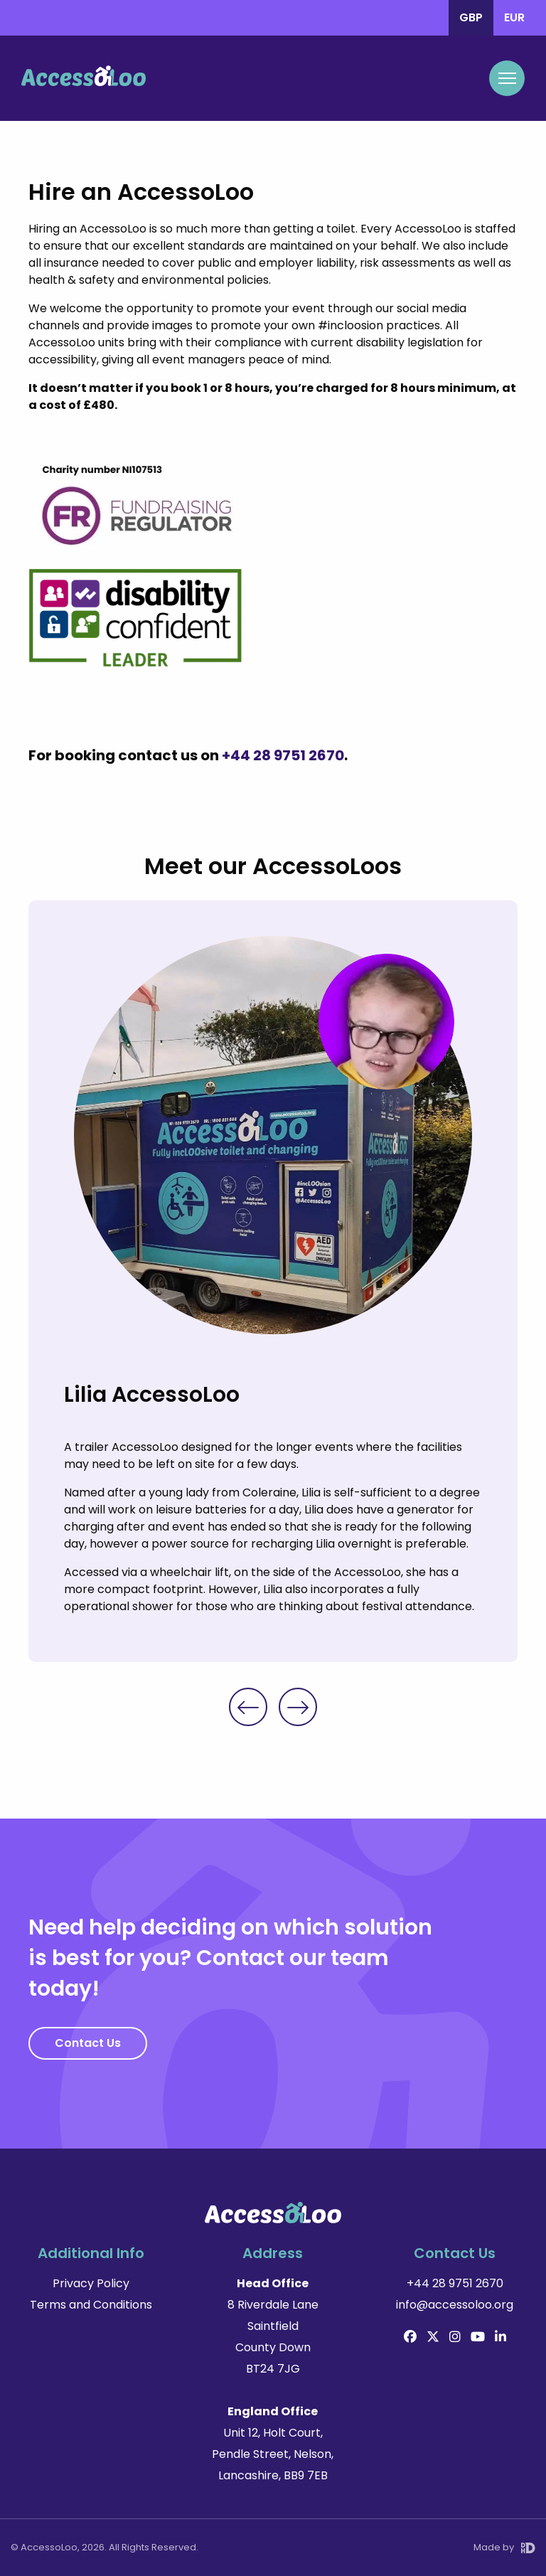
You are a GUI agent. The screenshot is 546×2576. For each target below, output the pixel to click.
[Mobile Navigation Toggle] (507, 78)
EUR (514, 17)
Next (298, 1707)
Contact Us (88, 2043)
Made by (504, 2547)
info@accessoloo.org (454, 2304)
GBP (471, 17)
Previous (248, 1707)
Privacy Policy (91, 2283)
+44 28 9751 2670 (283, 755)
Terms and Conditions (91, 2304)
